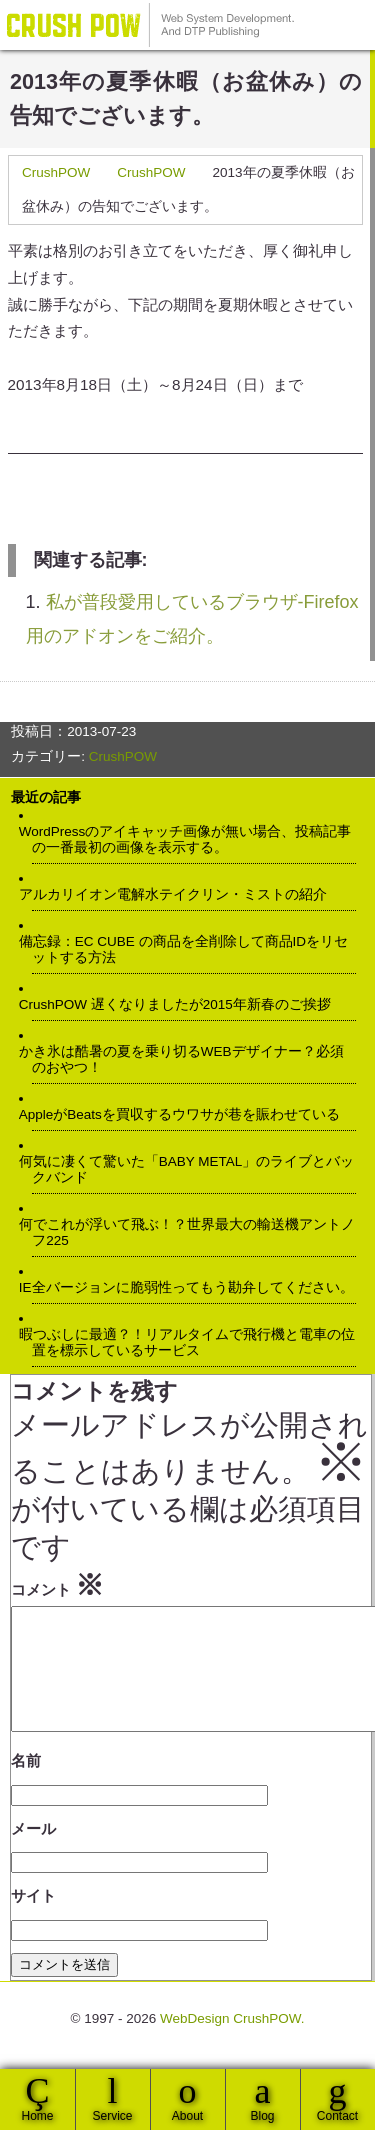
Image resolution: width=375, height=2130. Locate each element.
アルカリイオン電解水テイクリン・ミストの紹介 (179, 894)
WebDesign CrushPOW (150, 25)
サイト (33, 1919)
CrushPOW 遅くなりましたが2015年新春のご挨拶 (181, 1004)
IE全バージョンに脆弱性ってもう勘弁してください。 (192, 1287)
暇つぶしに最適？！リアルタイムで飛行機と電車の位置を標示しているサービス (193, 1342)
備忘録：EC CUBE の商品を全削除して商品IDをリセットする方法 (190, 949)
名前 (26, 1784)
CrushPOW (56, 172)
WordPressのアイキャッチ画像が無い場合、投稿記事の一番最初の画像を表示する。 (191, 839)
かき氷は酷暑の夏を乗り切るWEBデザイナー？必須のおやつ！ (187, 1059)
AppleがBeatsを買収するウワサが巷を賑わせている (186, 1114)
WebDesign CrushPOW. (232, 2042)
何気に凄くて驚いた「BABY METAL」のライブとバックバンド (193, 1169)
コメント (57, 1585)
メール (33, 1852)
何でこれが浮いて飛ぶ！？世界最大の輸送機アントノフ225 (193, 1232)
